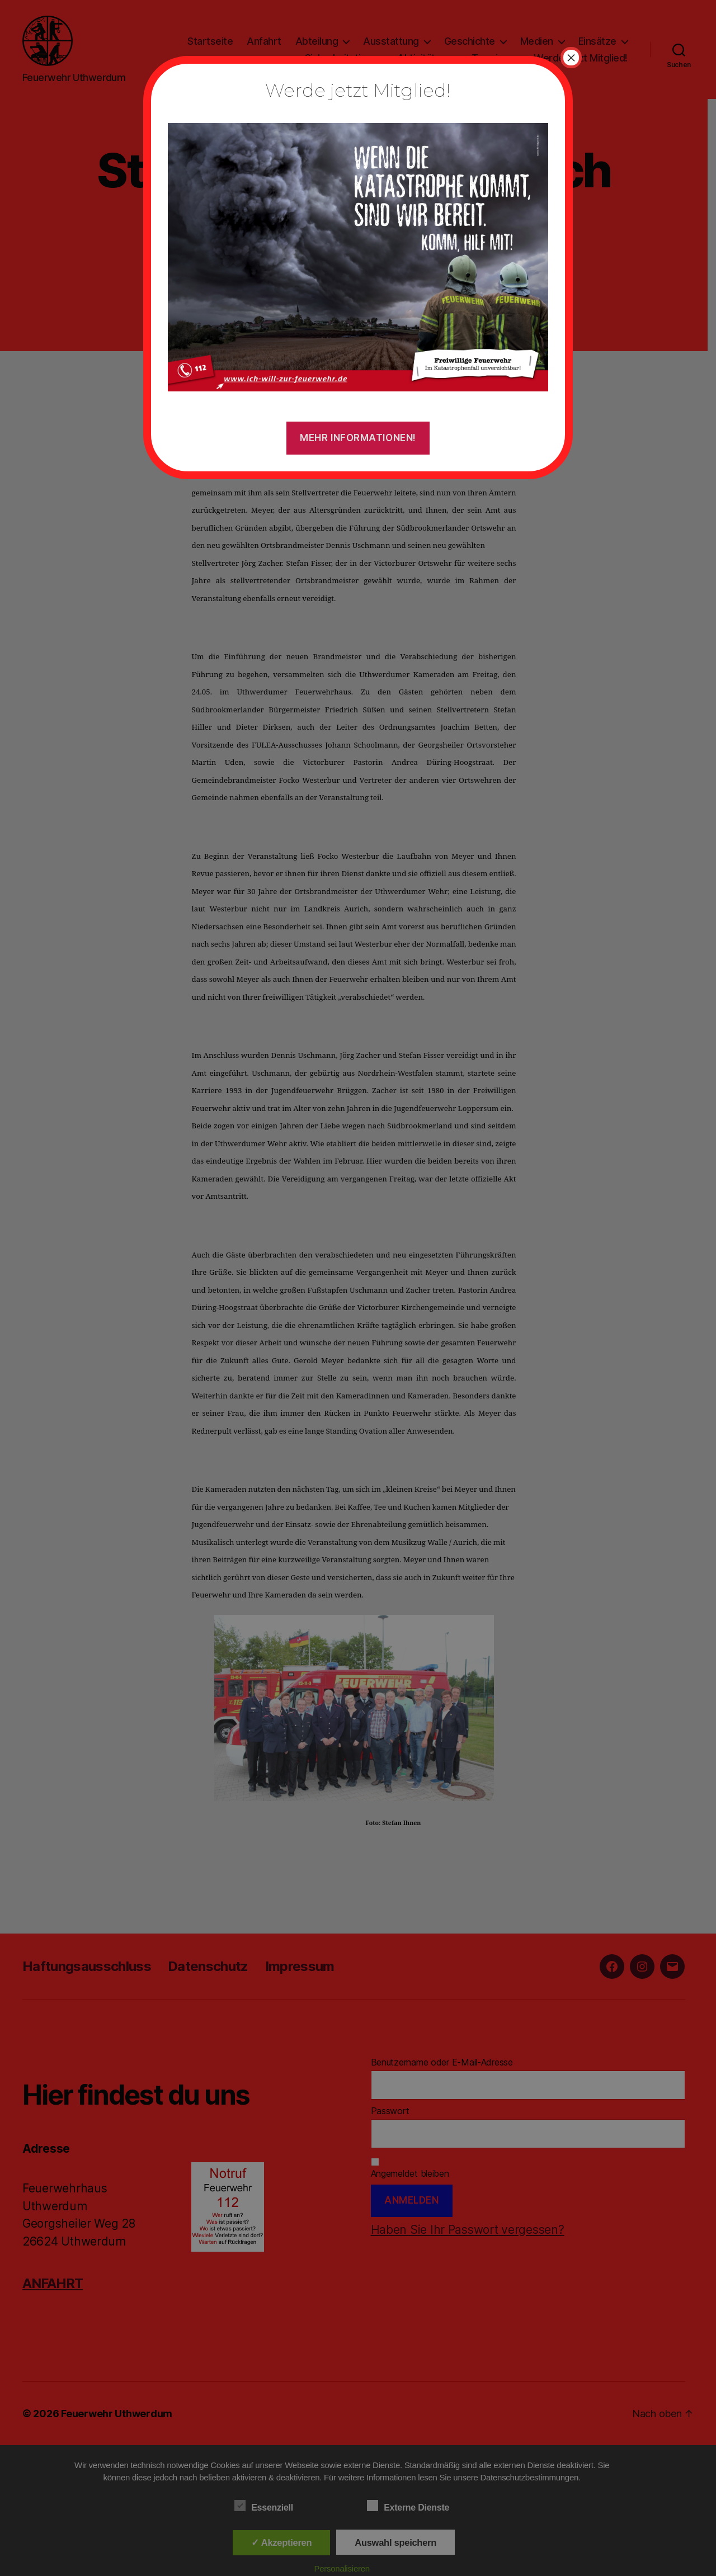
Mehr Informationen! (358, 437)
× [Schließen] (571, 58)
